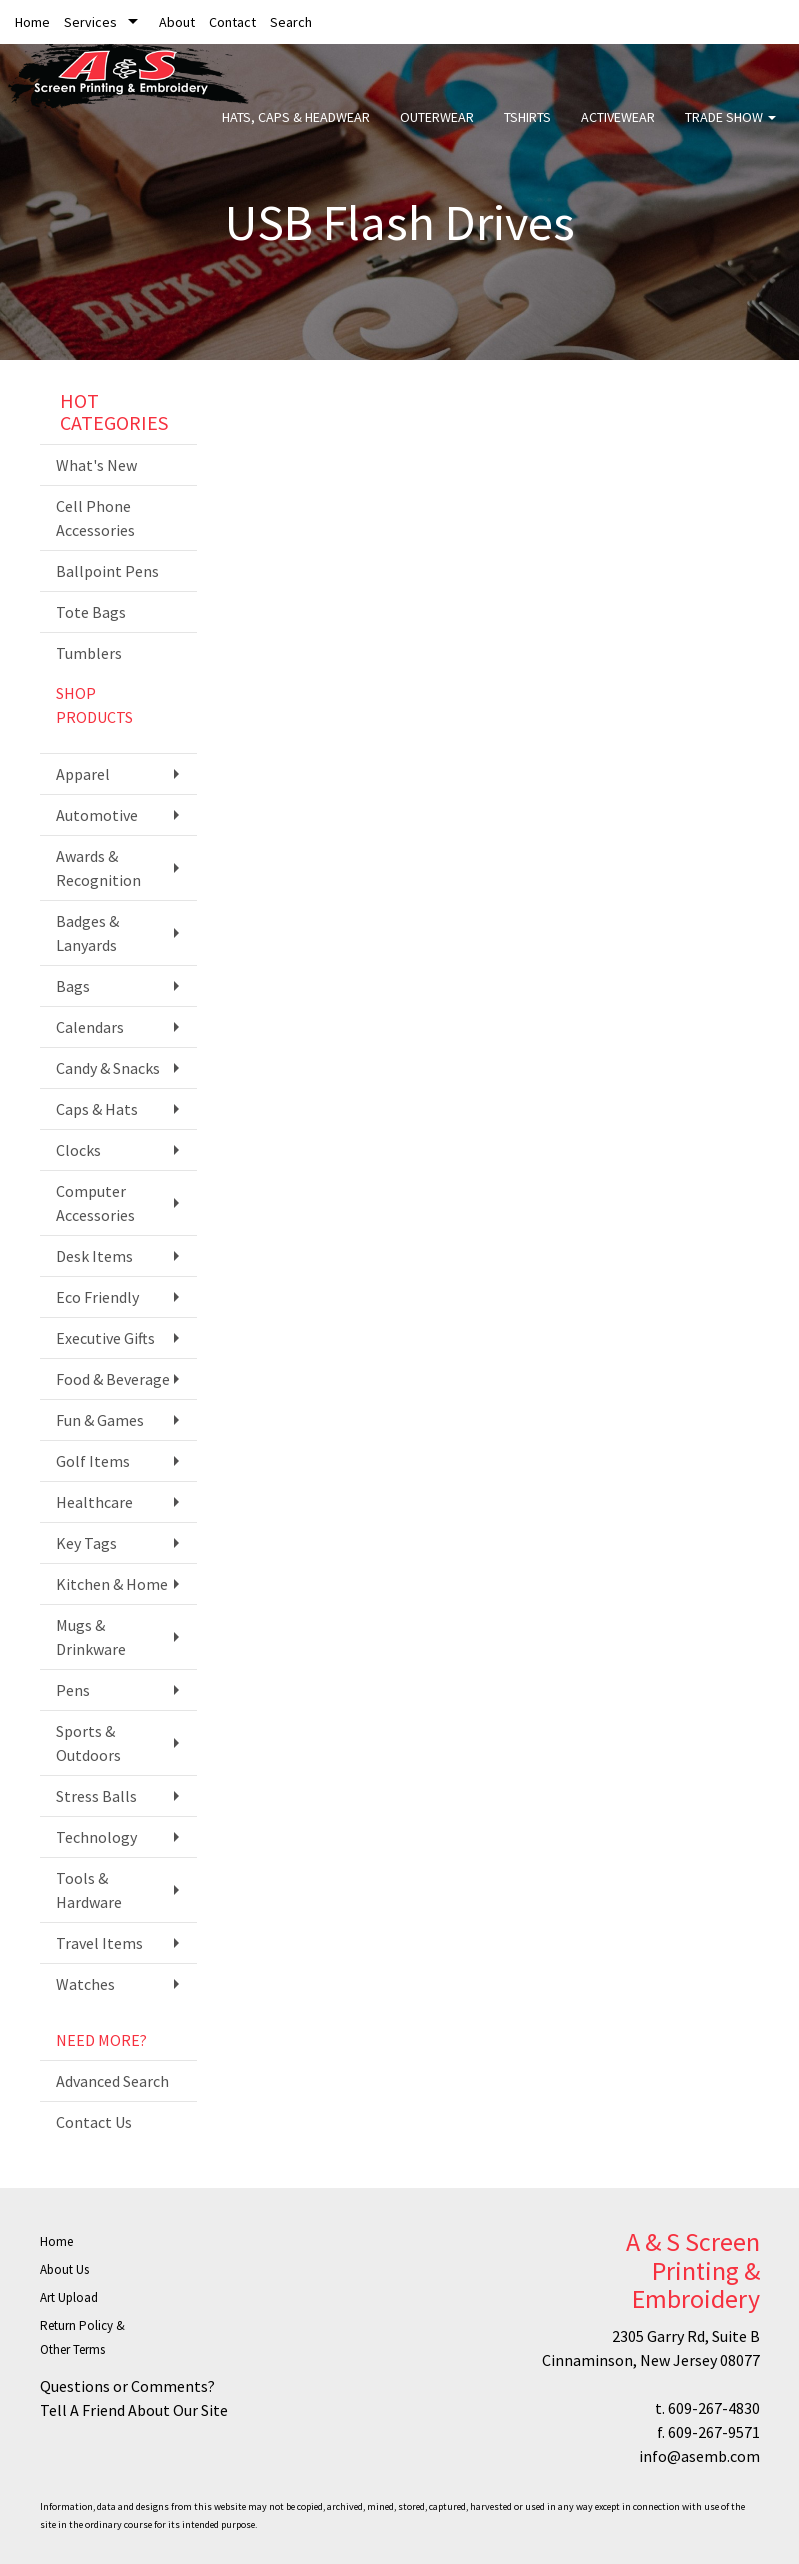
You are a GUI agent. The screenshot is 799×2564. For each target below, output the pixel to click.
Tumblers (89, 653)
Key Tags (86, 1543)
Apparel (83, 774)
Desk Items (94, 1256)
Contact (232, 22)
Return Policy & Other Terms (82, 2337)
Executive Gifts (105, 1338)
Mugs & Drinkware (91, 1637)
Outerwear (437, 130)
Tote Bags (91, 612)
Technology (96, 1837)
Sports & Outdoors (88, 1743)
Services (90, 22)
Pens (73, 1690)
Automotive (97, 815)
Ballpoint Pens (107, 571)
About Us (64, 2269)
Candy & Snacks (108, 1068)
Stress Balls (96, 1796)
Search (291, 22)
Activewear (618, 130)
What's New (96, 465)
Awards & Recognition (98, 868)
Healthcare (94, 1502)
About (177, 22)
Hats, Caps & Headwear (296, 130)
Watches (85, 1984)
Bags (73, 986)
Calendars (90, 1027)
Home (32, 22)
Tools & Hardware (89, 1890)
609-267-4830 (714, 2408)
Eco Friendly (97, 1297)
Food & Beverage (113, 1379)
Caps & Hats (97, 1109)
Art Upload (69, 2297)
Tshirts (527, 130)
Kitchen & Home (112, 1584)
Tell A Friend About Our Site (134, 2410)
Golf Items (93, 1461)
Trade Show (730, 130)
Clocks (78, 1150)
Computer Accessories (95, 1203)
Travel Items (99, 1943)
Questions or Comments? (127, 2386)
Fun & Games (100, 1420)
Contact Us (94, 2122)
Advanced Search (112, 2081)
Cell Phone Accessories (95, 518)
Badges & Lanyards (87, 933)
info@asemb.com (699, 2456)
